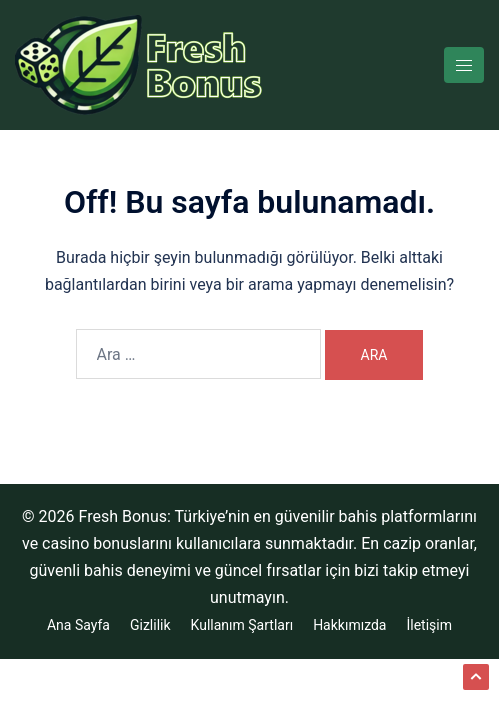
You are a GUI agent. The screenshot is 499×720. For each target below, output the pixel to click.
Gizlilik (150, 625)
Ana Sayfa (78, 625)
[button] (476, 677)
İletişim (429, 625)
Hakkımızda (349, 625)
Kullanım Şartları (242, 625)
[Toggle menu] (464, 65)
